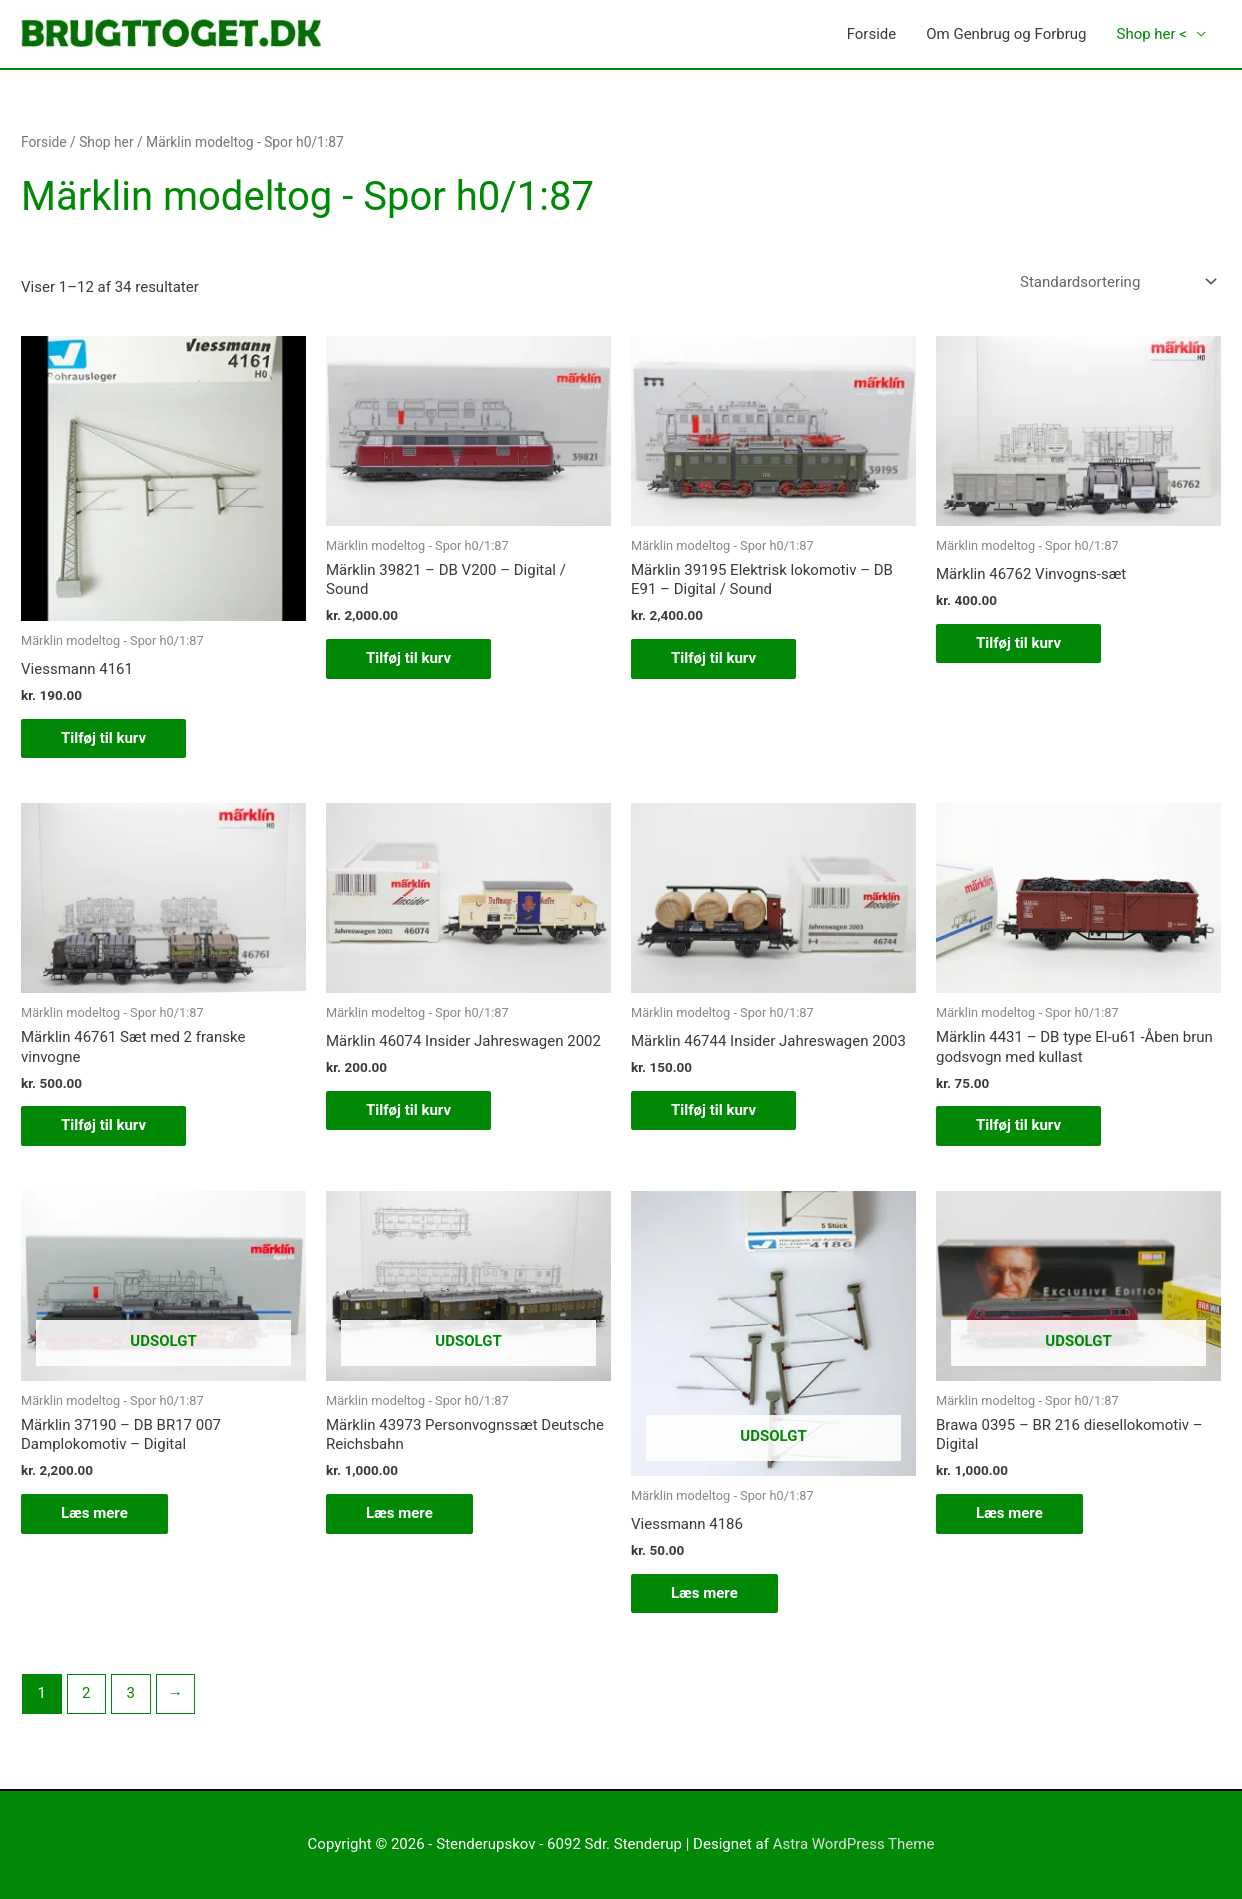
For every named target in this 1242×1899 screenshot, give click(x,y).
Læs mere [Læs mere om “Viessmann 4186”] (704, 1593)
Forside (872, 34)
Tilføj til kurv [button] (103, 738)
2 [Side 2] (86, 1693)
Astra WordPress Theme (854, 1844)
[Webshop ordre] (1114, 281)
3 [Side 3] (131, 1693)
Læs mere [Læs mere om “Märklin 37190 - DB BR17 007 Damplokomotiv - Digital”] (94, 1513)
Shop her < (1151, 34)
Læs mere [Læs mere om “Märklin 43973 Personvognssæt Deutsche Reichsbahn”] (399, 1513)
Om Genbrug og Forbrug (1006, 34)
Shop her (106, 142)
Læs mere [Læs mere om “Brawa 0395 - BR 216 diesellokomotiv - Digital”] (1009, 1513)
